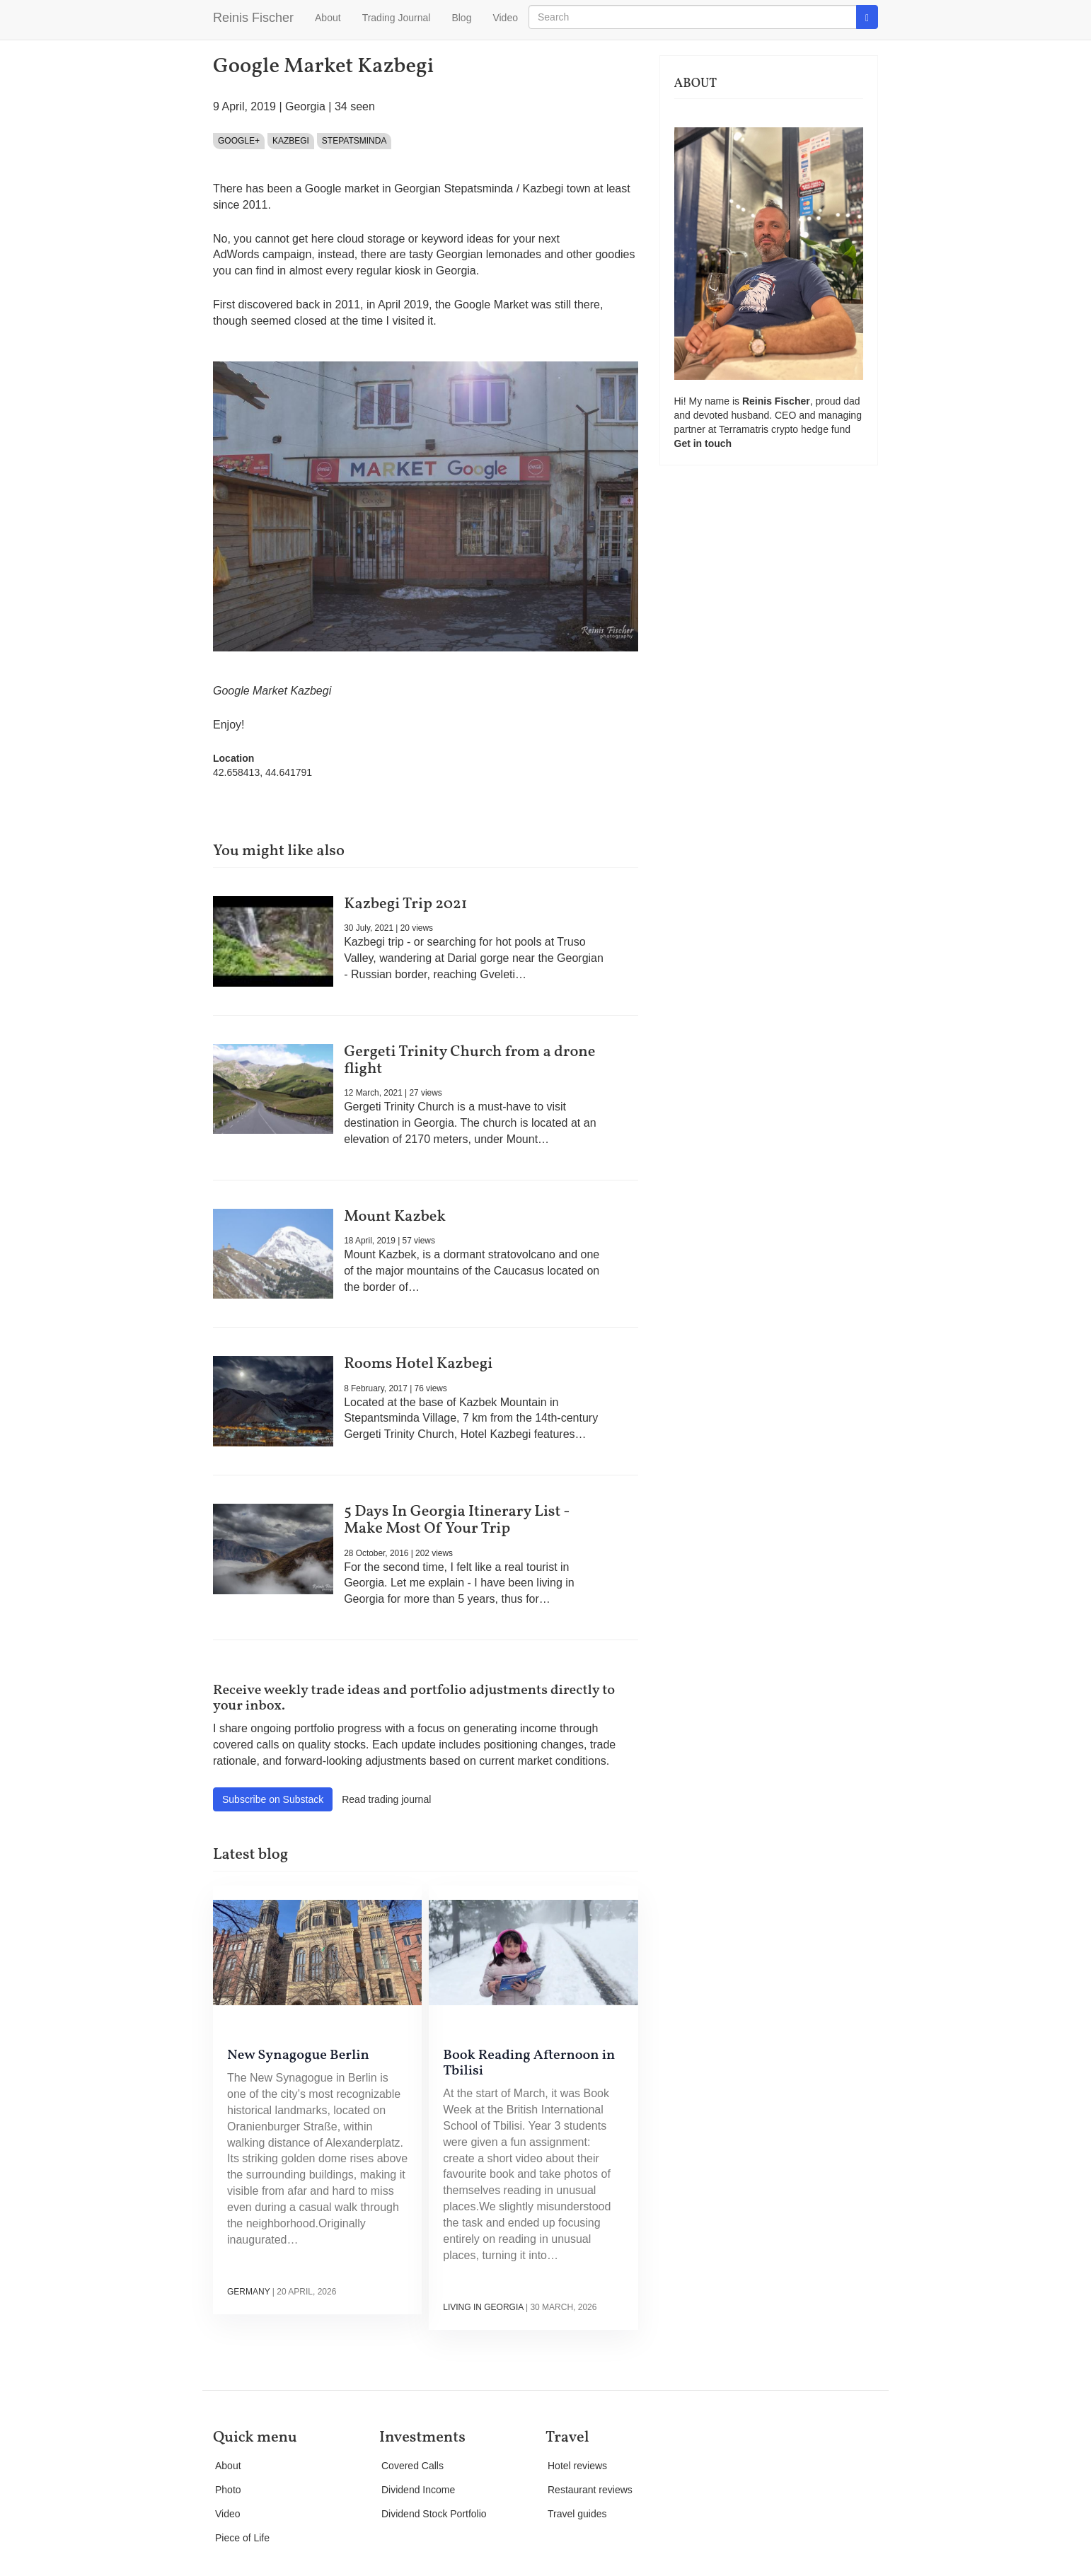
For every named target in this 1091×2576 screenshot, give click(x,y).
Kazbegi (290, 141)
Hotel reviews (577, 2465)
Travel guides (577, 2513)
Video (505, 17)
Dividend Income (418, 2489)
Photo (228, 2489)
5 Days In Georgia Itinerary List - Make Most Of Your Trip (457, 1520)
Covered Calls (412, 2465)
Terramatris (745, 429)
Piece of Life (242, 2537)
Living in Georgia (483, 2307)
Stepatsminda (354, 141)
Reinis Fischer (253, 18)
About (328, 17)
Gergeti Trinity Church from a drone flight (469, 1060)
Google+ (239, 141)
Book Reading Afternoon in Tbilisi (529, 2063)
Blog (461, 17)
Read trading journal (386, 1799)
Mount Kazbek (395, 1217)
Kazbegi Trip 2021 (405, 904)
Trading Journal (396, 17)
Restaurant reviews (590, 2489)
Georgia (305, 106)
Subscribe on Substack (272, 1799)
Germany (248, 2292)
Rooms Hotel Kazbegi (418, 1364)
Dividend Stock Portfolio (434, 2513)
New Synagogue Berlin (298, 2055)
